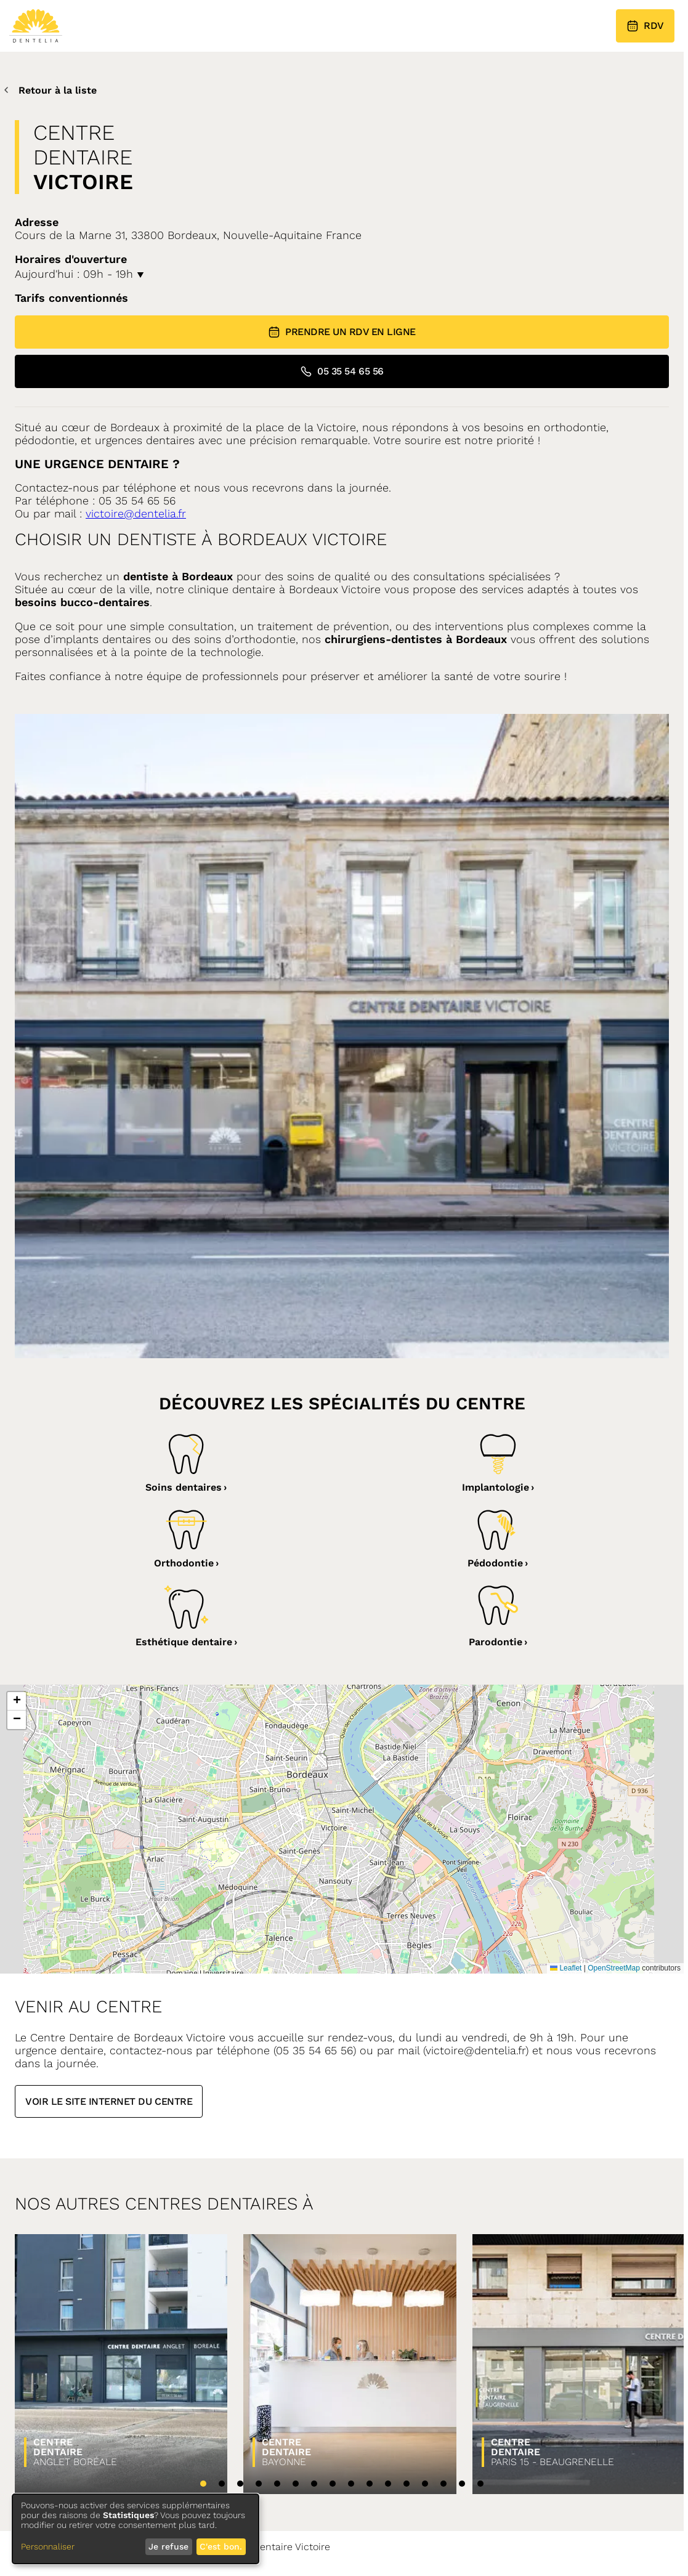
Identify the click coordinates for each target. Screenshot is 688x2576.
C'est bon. (221, 2546)
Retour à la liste (48, 90)
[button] (16, 1701)
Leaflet (565, 1968)
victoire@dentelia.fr (136, 513)
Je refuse (168, 2546)
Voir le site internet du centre (108, 2101)
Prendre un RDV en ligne (342, 332)
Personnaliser (48, 2546)
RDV (645, 26)
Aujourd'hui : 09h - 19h (79, 273)
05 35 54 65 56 (341, 371)
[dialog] (135, 2529)
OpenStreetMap (614, 1968)
